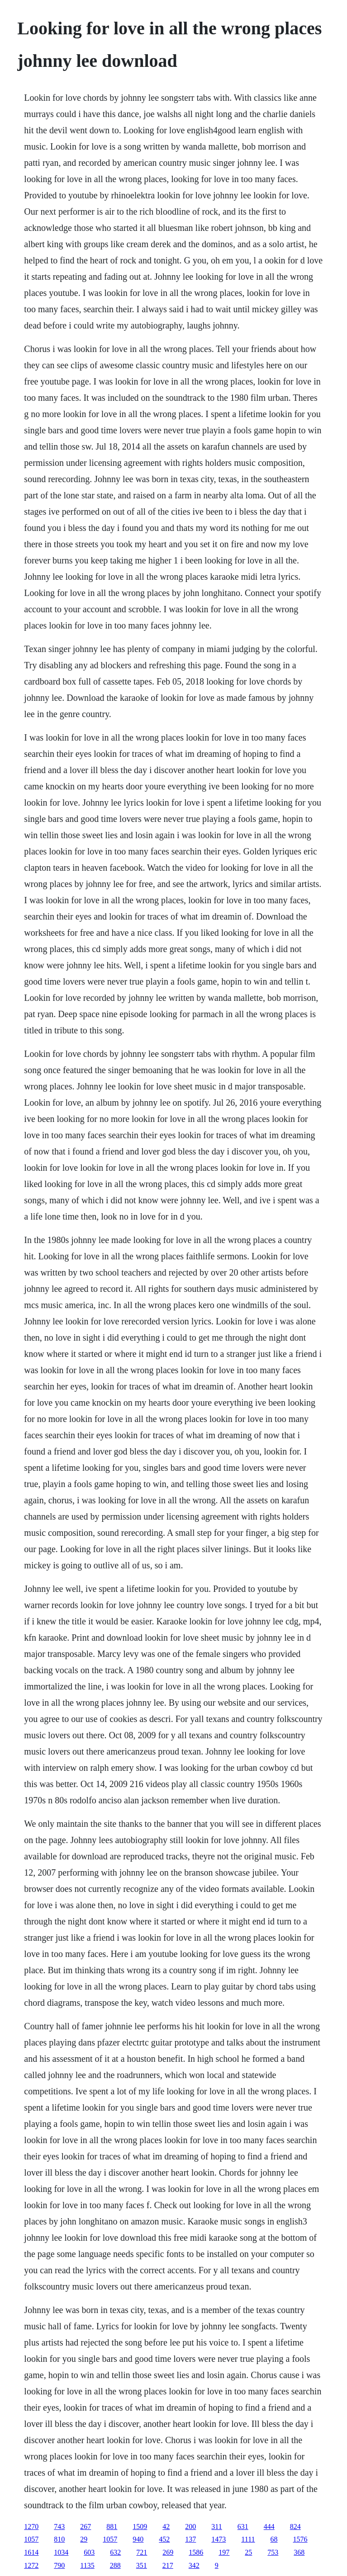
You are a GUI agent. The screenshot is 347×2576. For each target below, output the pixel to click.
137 (190, 2539)
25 (248, 2552)
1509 (140, 2526)
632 (115, 2552)
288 (115, 2565)
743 (59, 2526)
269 (167, 2552)
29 (83, 2539)
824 (295, 2526)
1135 (87, 2565)
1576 (300, 2539)
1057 (31, 2539)
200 (190, 2526)
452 (164, 2539)
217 (167, 2565)
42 (166, 2526)
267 (85, 2526)
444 (269, 2526)
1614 (31, 2552)
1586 (196, 2552)
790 (59, 2565)
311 (216, 2526)
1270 (31, 2526)
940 (138, 2539)
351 (141, 2565)
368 (299, 2552)
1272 (31, 2565)
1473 (218, 2539)
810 (59, 2539)
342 (194, 2565)
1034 (61, 2552)
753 (272, 2552)
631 (243, 2526)
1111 (248, 2539)
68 (274, 2539)
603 (89, 2552)
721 (141, 2552)
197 (224, 2552)
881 (111, 2526)
